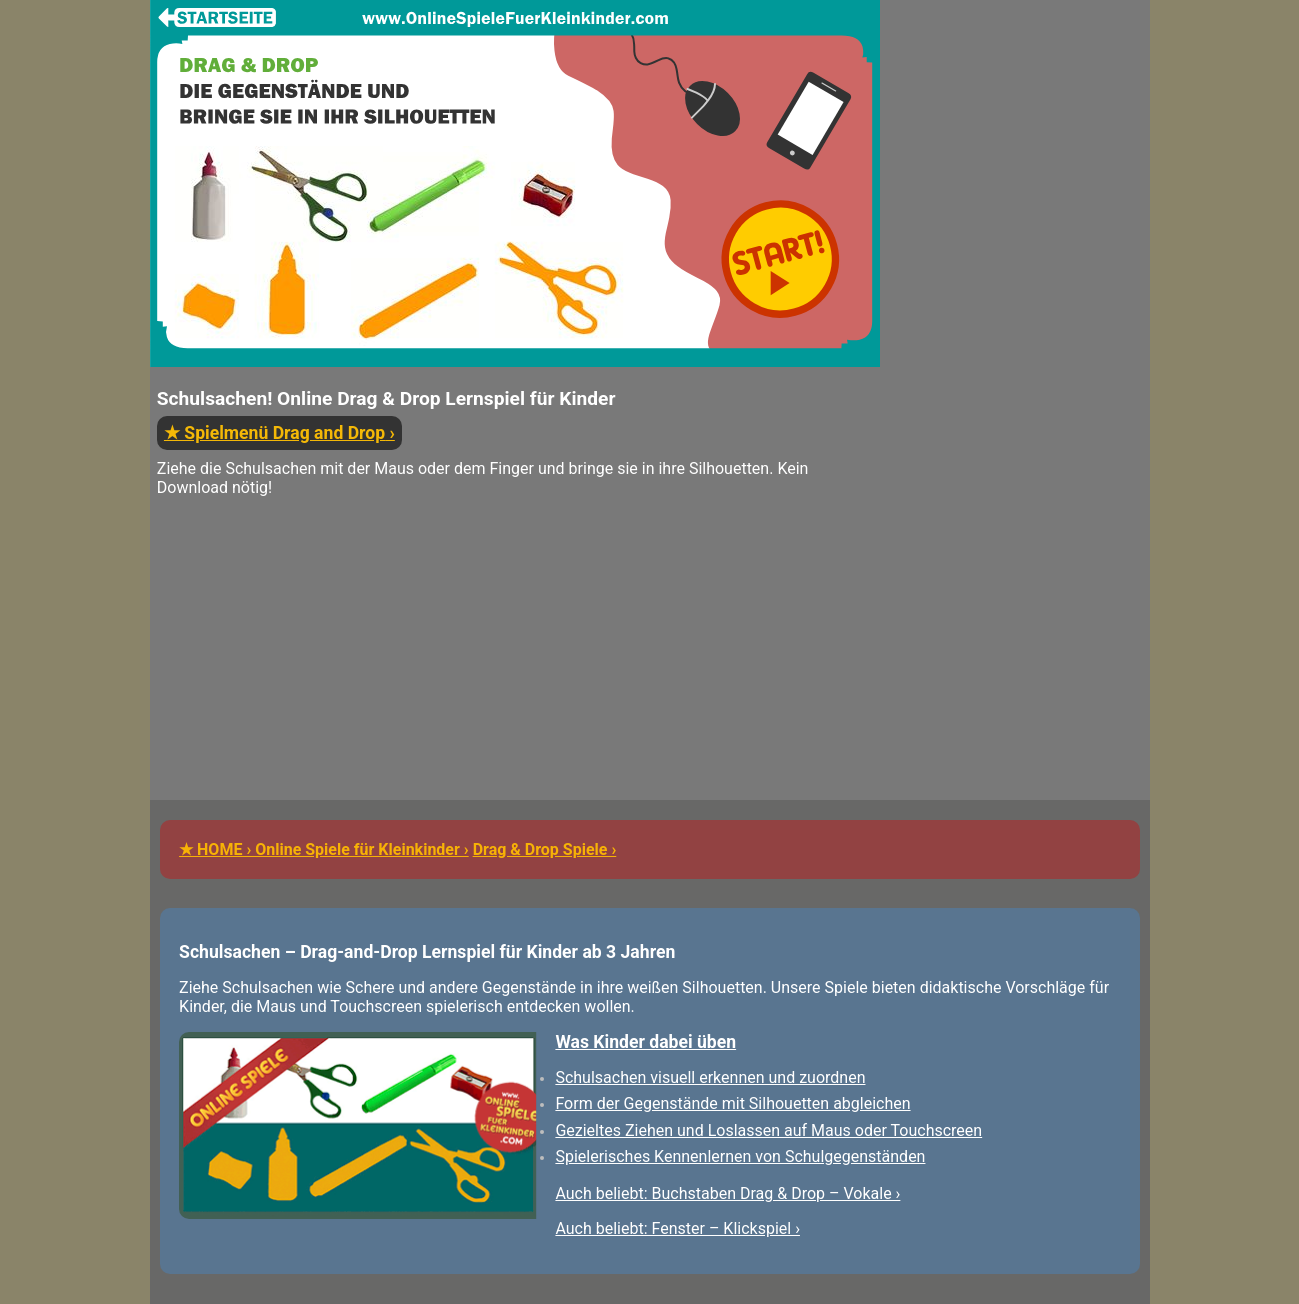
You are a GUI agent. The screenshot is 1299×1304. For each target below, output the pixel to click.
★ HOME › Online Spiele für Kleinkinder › (324, 849)
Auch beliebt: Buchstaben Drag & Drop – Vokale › (727, 1193)
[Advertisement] (515, 660)
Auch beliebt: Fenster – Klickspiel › (677, 1228)
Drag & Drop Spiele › (545, 849)
